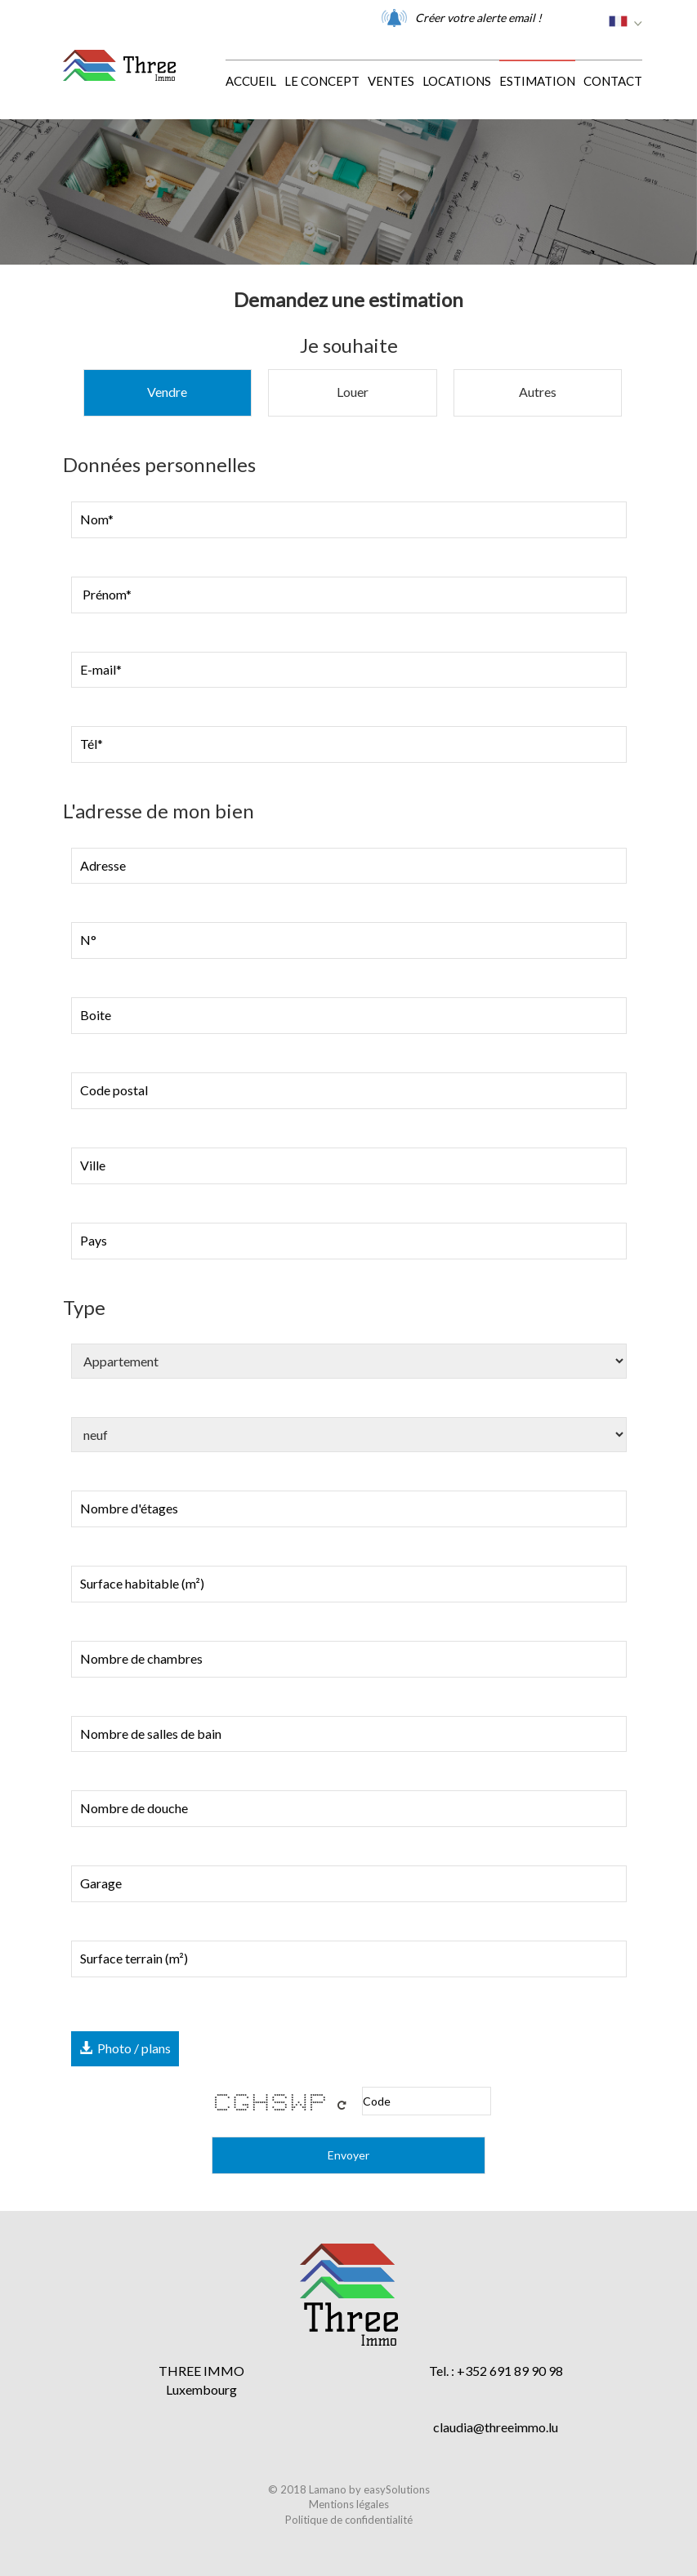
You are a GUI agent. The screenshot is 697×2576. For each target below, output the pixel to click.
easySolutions (397, 2489)
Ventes (391, 81)
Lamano (327, 2489)
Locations (456, 81)
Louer (353, 391)
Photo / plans (125, 2048)
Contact (612, 81)
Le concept (322, 81)
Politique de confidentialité (349, 2519)
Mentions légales (349, 2504)
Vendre (167, 391)
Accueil (251, 81)
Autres (537, 391)
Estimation (537, 81)
